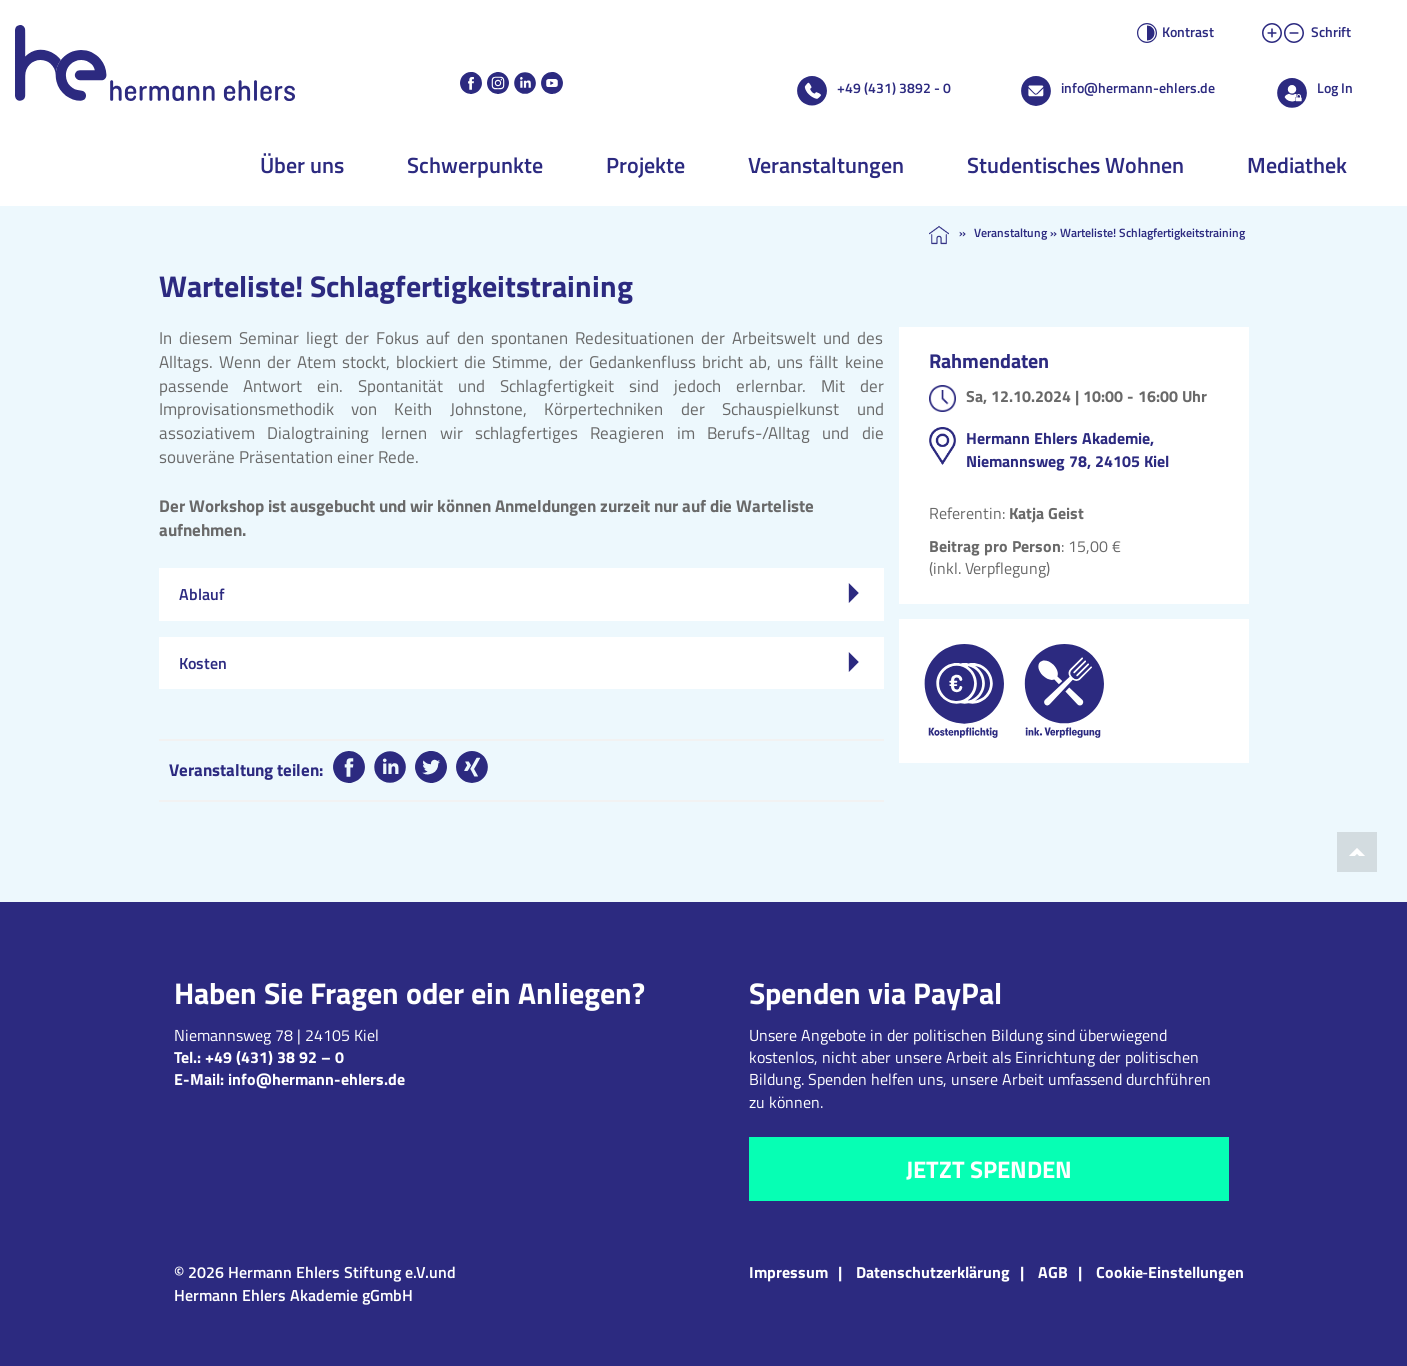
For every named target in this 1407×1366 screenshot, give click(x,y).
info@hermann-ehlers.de (1138, 87)
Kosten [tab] (519, 663)
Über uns (302, 165)
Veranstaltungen (826, 165)
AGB (1053, 1272)
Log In (1335, 87)
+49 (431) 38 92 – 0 (274, 1057)
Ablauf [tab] (519, 594)
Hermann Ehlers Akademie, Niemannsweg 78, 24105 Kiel (1067, 449)
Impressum (788, 1272)
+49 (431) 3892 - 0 (894, 87)
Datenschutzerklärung (933, 1272)
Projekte (645, 165)
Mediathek (1297, 165)
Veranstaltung (1010, 232)
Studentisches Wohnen (1075, 165)
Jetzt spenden (989, 1169)
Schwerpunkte (475, 165)
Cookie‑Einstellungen (1170, 1272)
